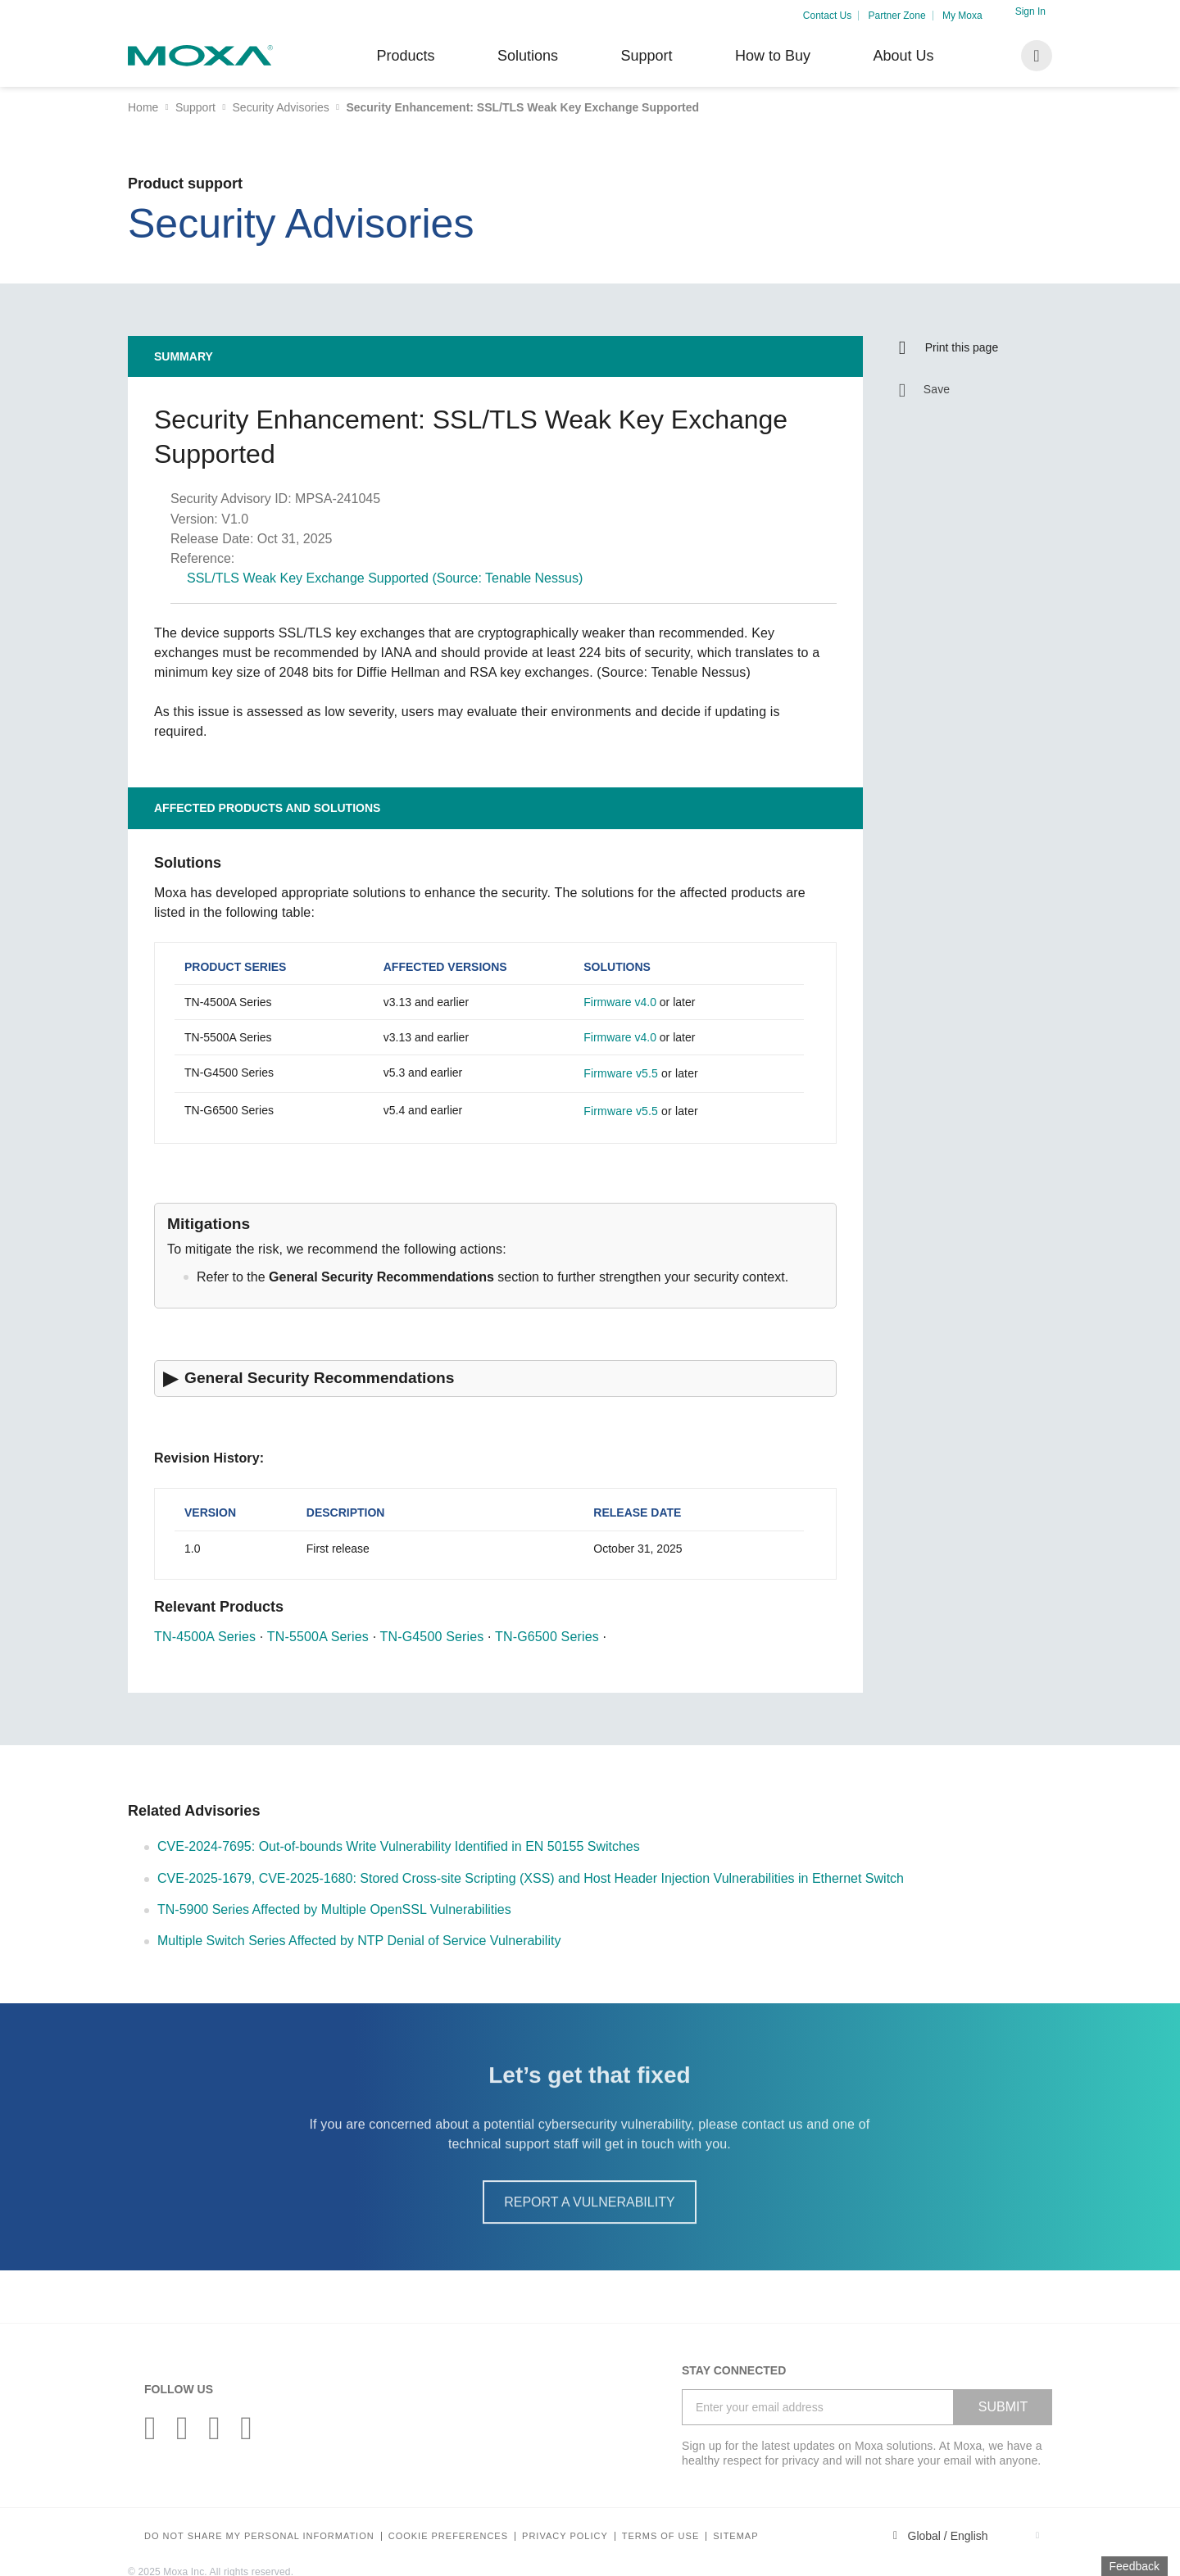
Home (143, 107)
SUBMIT (1003, 2407)
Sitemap (735, 2536)
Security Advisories (281, 107)
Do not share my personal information (259, 2536)
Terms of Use (661, 2536)
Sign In (1030, 11)
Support (646, 56)
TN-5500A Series (318, 1637)
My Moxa (962, 15)
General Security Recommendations (319, 1377)
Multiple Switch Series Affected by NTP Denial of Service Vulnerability (358, 1941)
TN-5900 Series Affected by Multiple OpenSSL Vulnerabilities (334, 1909)
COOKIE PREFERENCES (448, 2536)
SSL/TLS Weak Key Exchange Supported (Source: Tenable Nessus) (385, 578)
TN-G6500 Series (547, 1637)
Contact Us (827, 15)
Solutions (527, 56)
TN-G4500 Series (432, 1637)
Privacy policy (565, 2536)
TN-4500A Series (205, 1637)
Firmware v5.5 (620, 1073)
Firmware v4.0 (619, 1002)
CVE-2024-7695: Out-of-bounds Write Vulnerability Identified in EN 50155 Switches (398, 1846)
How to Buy (772, 56)
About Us (903, 56)
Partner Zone (897, 15)
